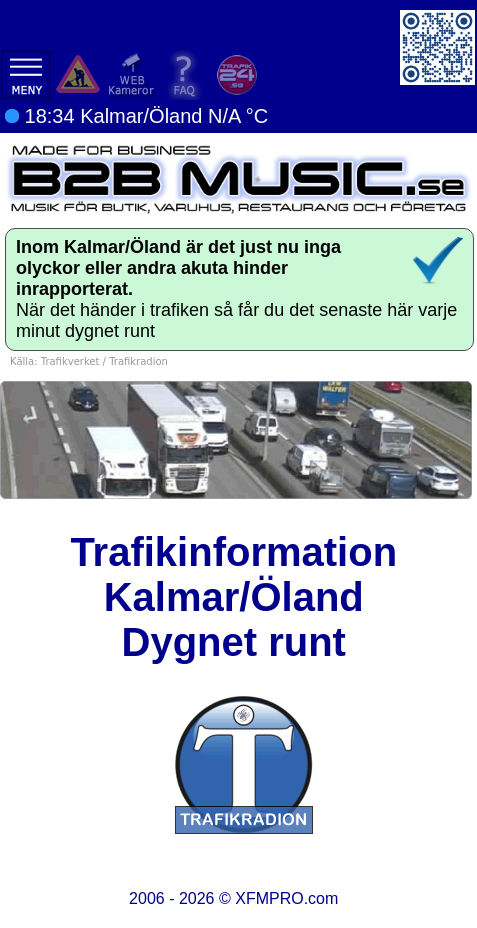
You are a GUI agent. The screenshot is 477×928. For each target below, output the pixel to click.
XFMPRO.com (286, 898)
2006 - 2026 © (233, 898)
